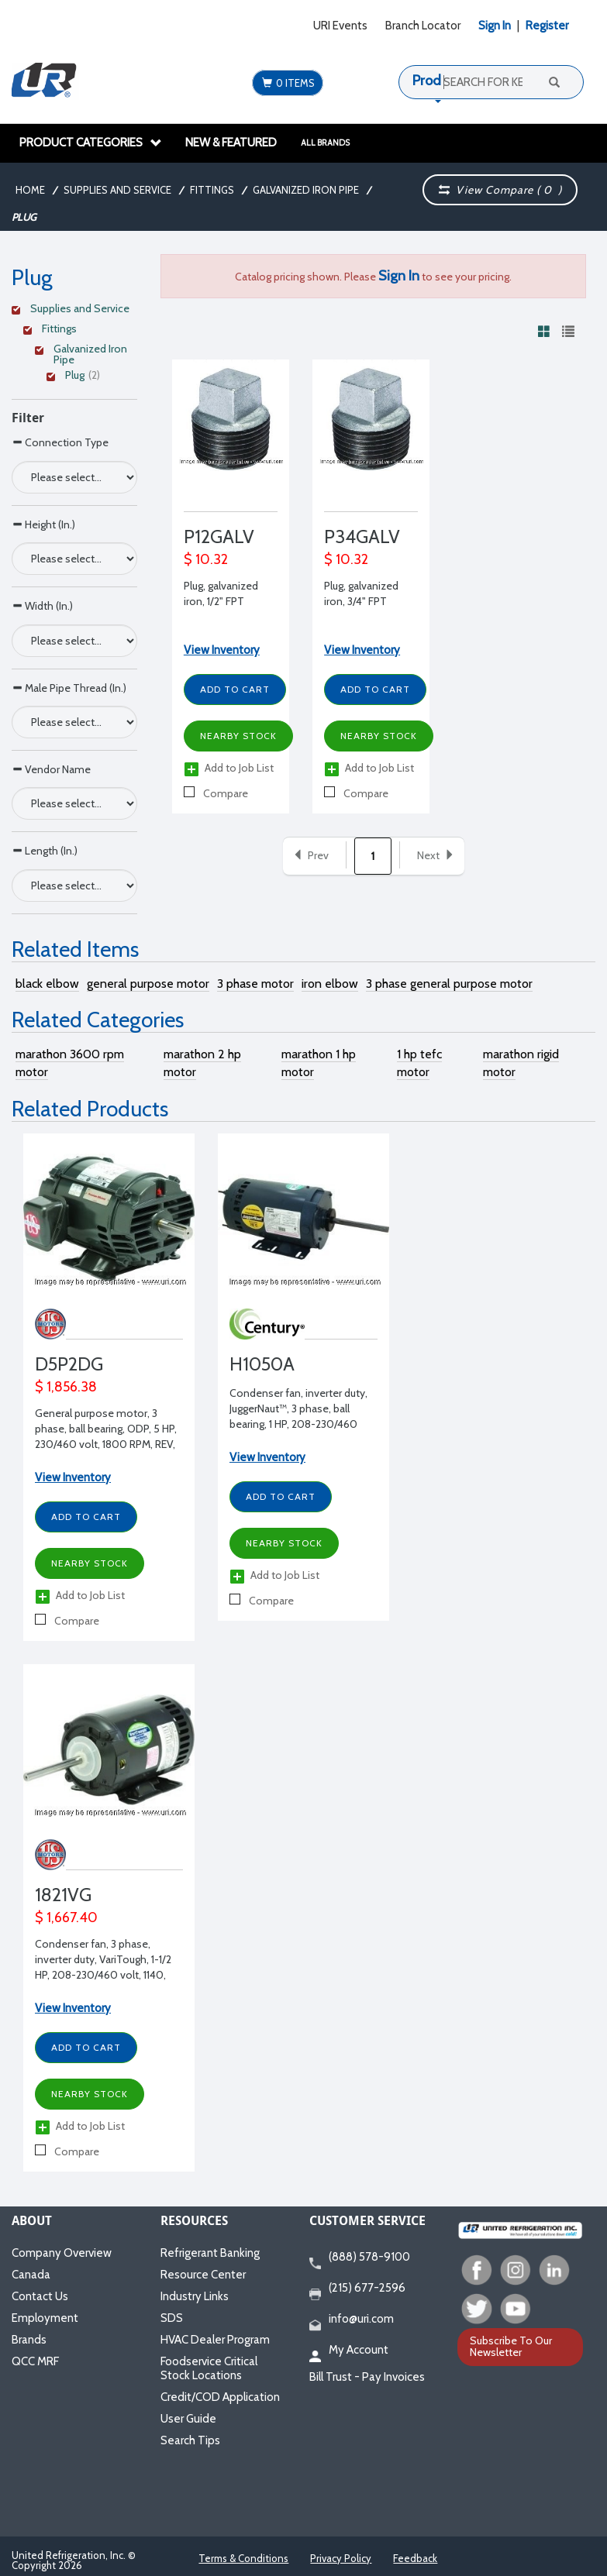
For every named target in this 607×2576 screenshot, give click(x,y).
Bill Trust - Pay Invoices (367, 2377)
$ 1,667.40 (66, 1917)
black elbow (47, 983)
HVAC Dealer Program (215, 2340)
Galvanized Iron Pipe (306, 190)
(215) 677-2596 (357, 2288)
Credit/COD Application (220, 2397)
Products (439, 80)
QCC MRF (35, 2361)
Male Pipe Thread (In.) (69, 687)
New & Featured (231, 143)
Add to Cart (235, 689)
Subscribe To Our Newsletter (511, 2346)
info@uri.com (351, 2319)
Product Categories (90, 143)
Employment (45, 2318)
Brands (29, 2340)
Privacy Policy (340, 2558)
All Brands (325, 142)
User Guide (188, 2419)
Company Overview (62, 2253)
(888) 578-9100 (359, 2257)
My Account (348, 2350)
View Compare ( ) (501, 190)
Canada (31, 2275)
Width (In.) (42, 605)
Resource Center (203, 2275)
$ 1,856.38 (66, 1386)
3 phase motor (255, 983)
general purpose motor (148, 983)
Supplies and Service (117, 190)
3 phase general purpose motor (449, 983)
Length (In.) (45, 850)
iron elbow (330, 983)
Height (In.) (43, 524)
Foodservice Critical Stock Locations (208, 2368)
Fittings (212, 190)
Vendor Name (51, 769)
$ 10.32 (206, 559)
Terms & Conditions (243, 2558)
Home (30, 190)
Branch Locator (422, 26)
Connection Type (60, 442)
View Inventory (222, 650)
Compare (216, 793)
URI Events (340, 26)
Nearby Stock (238, 735)
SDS (171, 2318)
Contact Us (40, 2296)
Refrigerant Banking (210, 2253)
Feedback (415, 2558)
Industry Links (194, 2296)
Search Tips (190, 2440)
